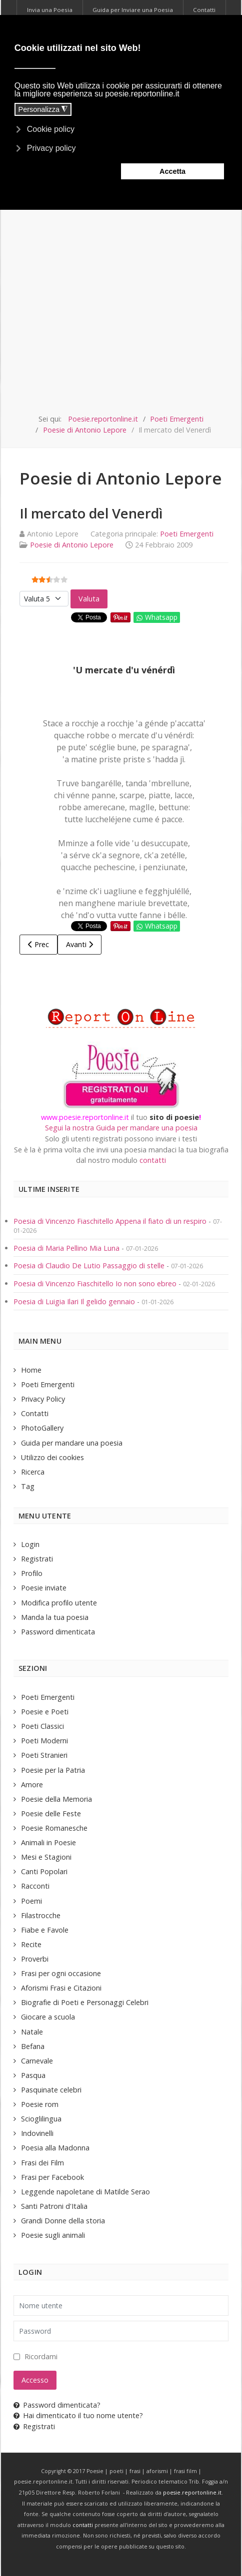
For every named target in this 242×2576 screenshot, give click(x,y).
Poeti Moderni (44, 1740)
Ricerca (32, 1472)
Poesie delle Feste (51, 1813)
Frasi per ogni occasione (61, 1973)
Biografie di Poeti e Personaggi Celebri (84, 2002)
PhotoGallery (42, 1428)
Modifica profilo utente (59, 1602)
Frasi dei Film (42, 2162)
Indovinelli (37, 2133)
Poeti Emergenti (187, 533)
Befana (32, 2046)
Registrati (37, 1558)
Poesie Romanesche (54, 1828)
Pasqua (33, 2075)
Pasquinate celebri (51, 2089)
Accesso (35, 2380)
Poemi (31, 1901)
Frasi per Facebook (52, 2177)
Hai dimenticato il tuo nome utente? (78, 2415)
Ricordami (41, 2356)
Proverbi (34, 1959)
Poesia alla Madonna (55, 2147)
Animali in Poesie (48, 1842)
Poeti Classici (42, 1726)
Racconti (35, 1886)
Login (30, 1544)
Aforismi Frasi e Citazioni (61, 1988)
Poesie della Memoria (56, 1799)
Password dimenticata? (57, 2405)
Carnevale (37, 2060)
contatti (153, 1160)
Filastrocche (40, 1915)
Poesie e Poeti (44, 1711)
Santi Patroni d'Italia (54, 2206)
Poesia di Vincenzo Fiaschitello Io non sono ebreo (95, 1283)
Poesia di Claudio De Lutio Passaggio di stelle (89, 1265)
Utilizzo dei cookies (52, 1457)
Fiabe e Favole (44, 1930)
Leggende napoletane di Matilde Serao (85, 2191)
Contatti (34, 1413)
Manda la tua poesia (54, 1617)
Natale (32, 2032)
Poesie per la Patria (53, 1770)
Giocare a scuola (48, 2017)
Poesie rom (39, 2104)
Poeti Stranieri (44, 1755)
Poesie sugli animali (53, 2235)
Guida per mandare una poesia (71, 1443)
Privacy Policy (43, 1399)
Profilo (31, 1573)
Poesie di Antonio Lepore (72, 544)
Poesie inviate (43, 1587)
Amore (32, 1784)
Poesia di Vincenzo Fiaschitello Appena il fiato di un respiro (110, 1221)
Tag (27, 1486)
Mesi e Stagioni (46, 1857)
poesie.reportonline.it (192, 2492)
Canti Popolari (44, 1871)
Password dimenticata (58, 1631)
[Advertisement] (121, 288)
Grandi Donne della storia (63, 2220)
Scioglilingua (41, 2118)
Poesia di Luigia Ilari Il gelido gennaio (75, 1301)
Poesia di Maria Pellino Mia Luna (68, 1248)
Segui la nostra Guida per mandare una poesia (121, 1127)
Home (31, 1370)
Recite (31, 1944)
